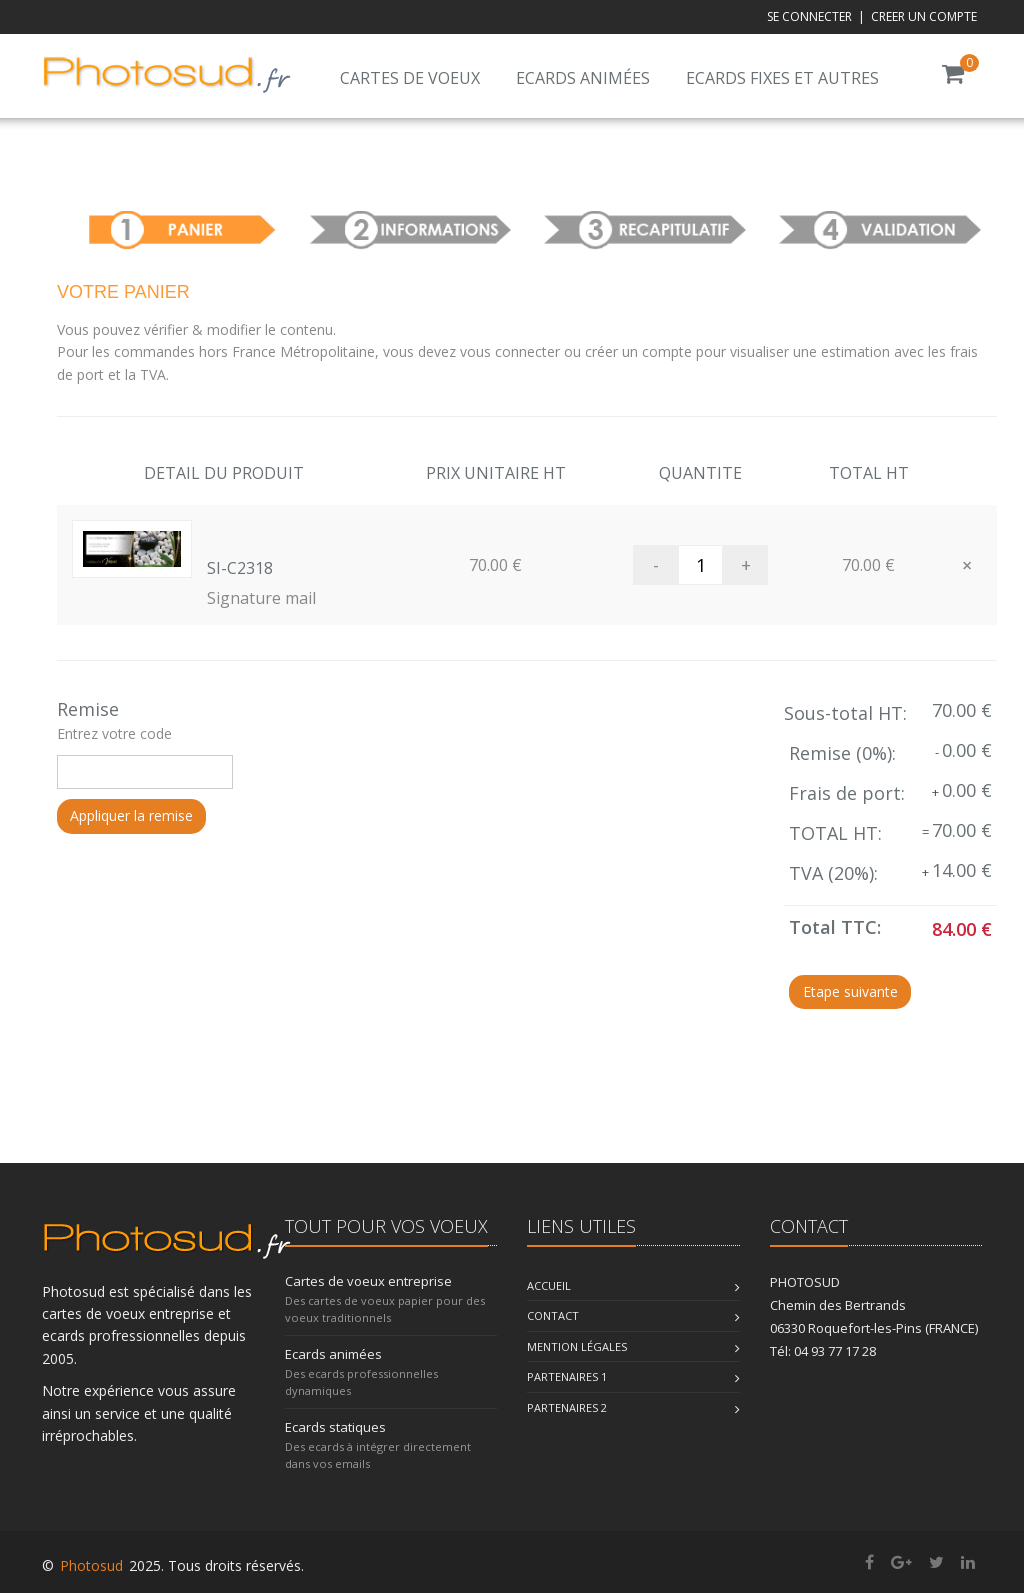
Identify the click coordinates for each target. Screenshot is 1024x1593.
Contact (553, 1315)
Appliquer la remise (131, 815)
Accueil (549, 1285)
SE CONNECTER (809, 16)
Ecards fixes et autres (782, 78)
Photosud (91, 1565)
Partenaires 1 (567, 1376)
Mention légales (577, 1346)
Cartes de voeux (410, 78)
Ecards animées (583, 78)
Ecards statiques (335, 1427)
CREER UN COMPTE (924, 16)
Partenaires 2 (567, 1407)
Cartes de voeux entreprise (368, 1281)
